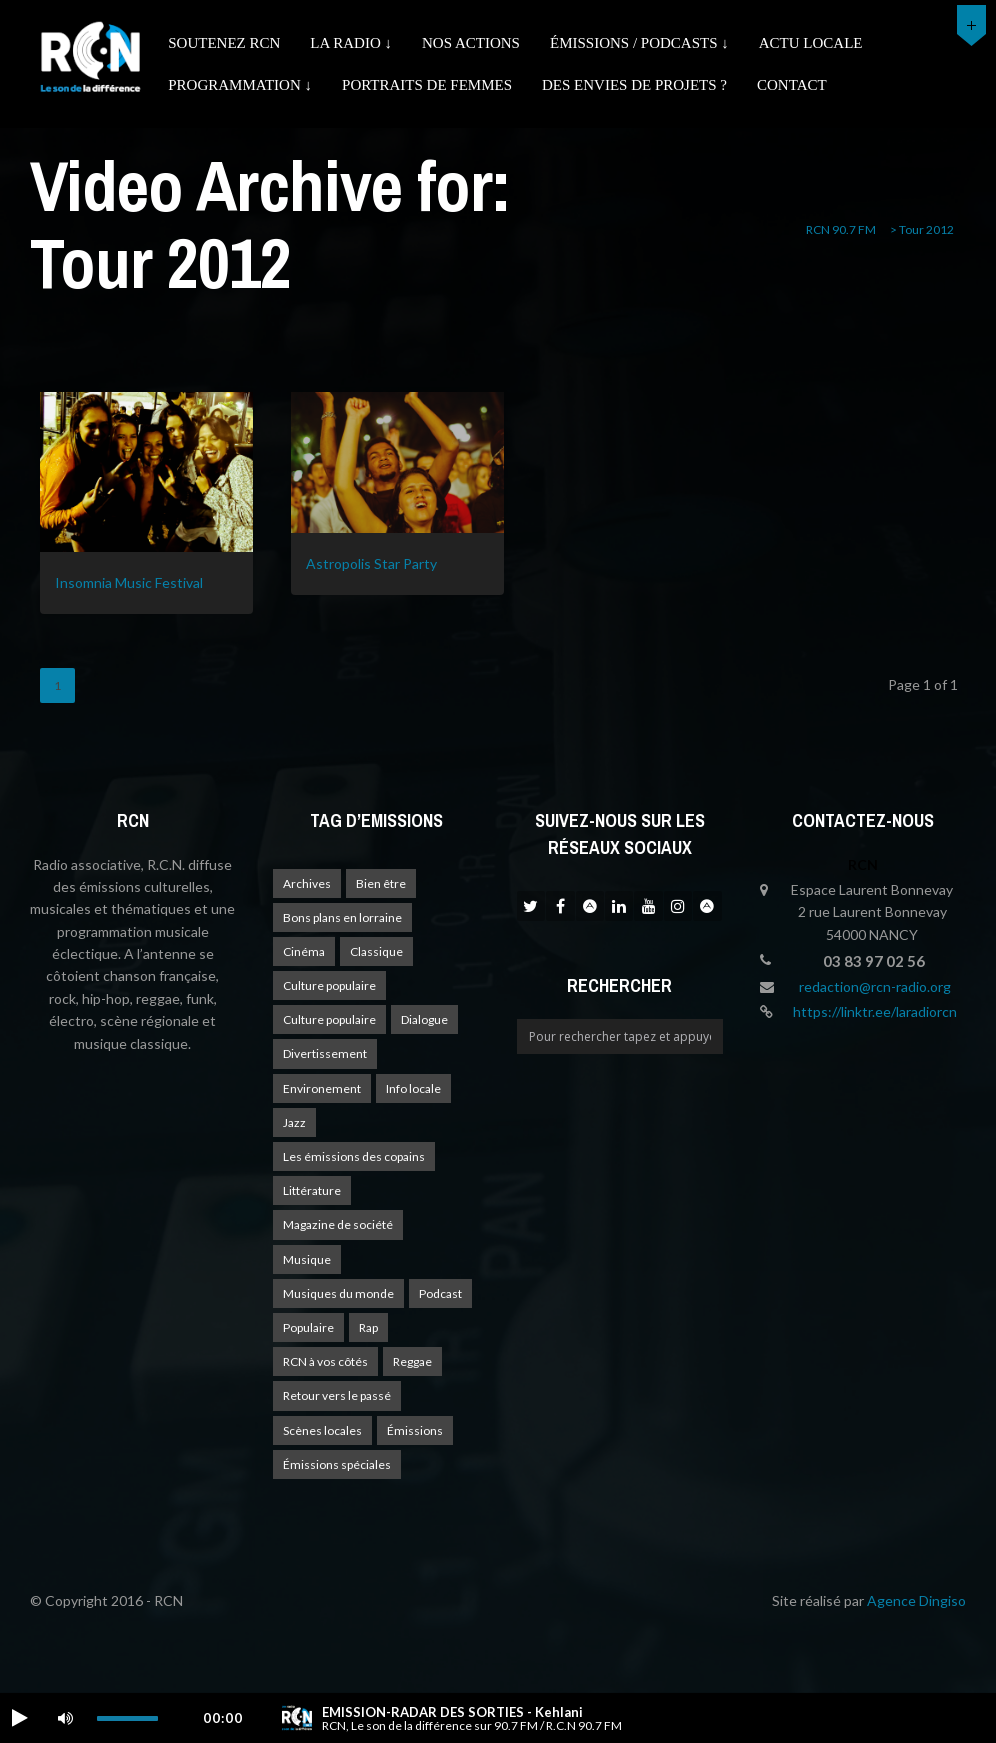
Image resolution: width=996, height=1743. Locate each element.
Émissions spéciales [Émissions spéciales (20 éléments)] (337, 1464)
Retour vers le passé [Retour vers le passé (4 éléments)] (337, 1395)
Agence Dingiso (916, 1600)
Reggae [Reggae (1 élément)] (412, 1361)
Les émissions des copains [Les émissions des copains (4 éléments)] (354, 1156)
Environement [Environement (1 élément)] (322, 1088)
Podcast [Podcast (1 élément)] (440, 1293)
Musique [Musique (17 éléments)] (307, 1259)
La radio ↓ (351, 43)
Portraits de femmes (427, 85)
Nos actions (471, 43)
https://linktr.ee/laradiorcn (875, 1011)
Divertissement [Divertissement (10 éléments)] (325, 1053)
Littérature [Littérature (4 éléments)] (312, 1190)
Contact (792, 85)
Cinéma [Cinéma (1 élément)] (304, 951)
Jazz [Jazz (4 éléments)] (294, 1122)
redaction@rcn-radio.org (875, 986)
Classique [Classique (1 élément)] (376, 951)
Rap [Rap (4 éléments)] (368, 1327)
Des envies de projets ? (634, 85)
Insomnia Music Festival (129, 582)
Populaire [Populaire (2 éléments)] (308, 1327)
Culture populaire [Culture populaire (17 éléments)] (329, 985)
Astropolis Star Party (371, 563)
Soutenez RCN (224, 43)
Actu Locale (811, 43)
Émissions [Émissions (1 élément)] (415, 1430)
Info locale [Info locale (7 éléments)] (413, 1088)
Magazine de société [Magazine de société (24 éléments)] (338, 1224)
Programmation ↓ (240, 85)
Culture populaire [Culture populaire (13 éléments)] (329, 1019)
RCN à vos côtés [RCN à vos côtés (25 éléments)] (325, 1361)
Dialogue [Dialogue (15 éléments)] (424, 1019)
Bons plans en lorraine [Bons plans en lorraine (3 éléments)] (342, 917)
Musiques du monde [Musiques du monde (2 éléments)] (338, 1293)
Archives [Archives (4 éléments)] (307, 883)
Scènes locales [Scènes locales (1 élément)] (322, 1430)
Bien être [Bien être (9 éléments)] (381, 883)
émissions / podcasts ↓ (639, 43)
